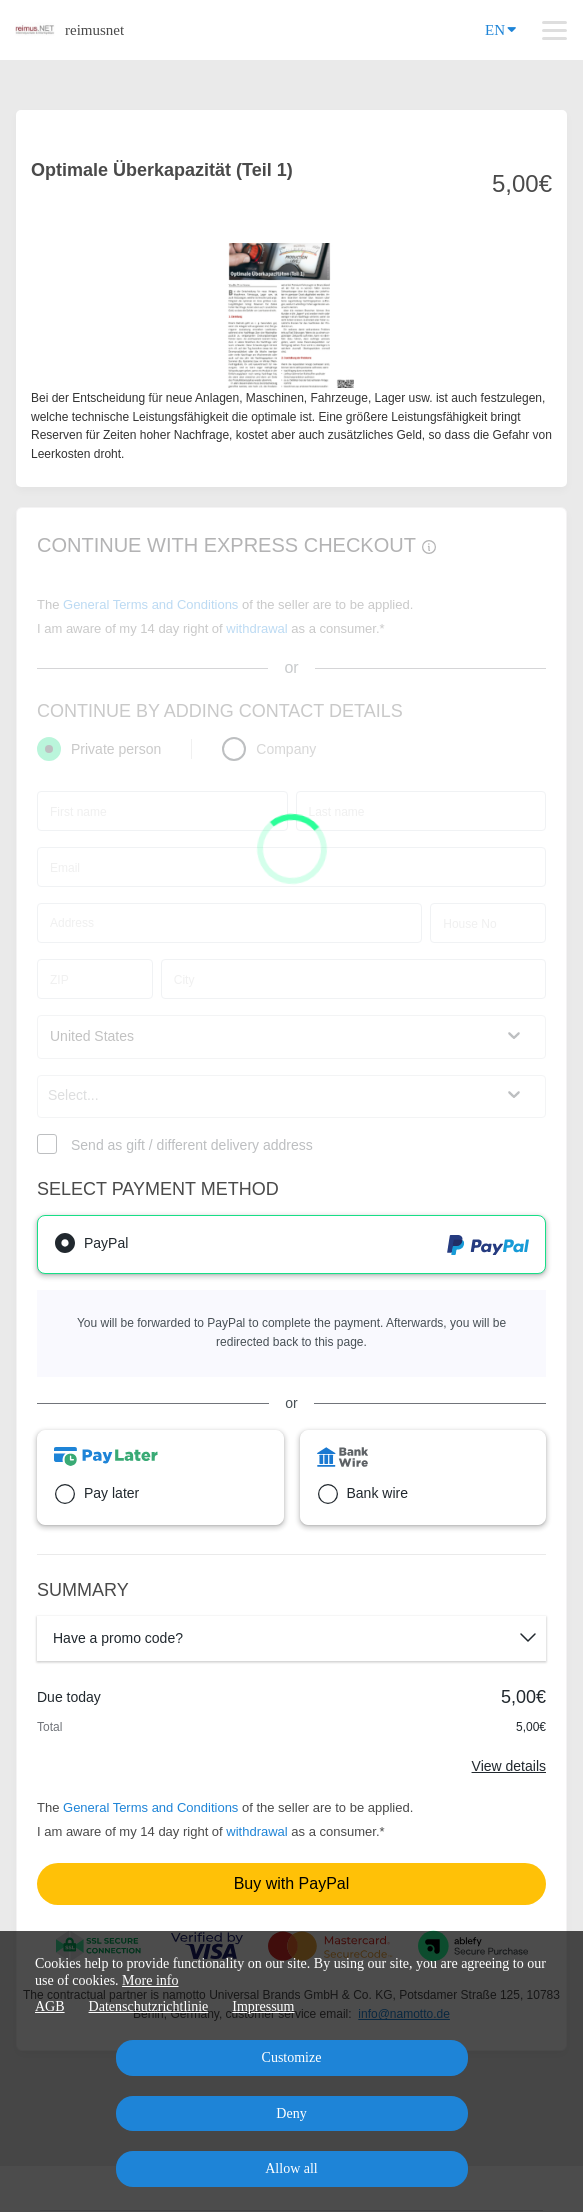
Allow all (291, 2168)
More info (150, 1980)
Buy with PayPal (292, 1883)
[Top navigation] (554, 30)
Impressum (263, 2006)
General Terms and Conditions (150, 1807)
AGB (50, 2006)
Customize (292, 2057)
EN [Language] (500, 28)
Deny (291, 2113)
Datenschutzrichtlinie (149, 2006)
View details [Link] (509, 1766)
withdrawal (256, 1831)
